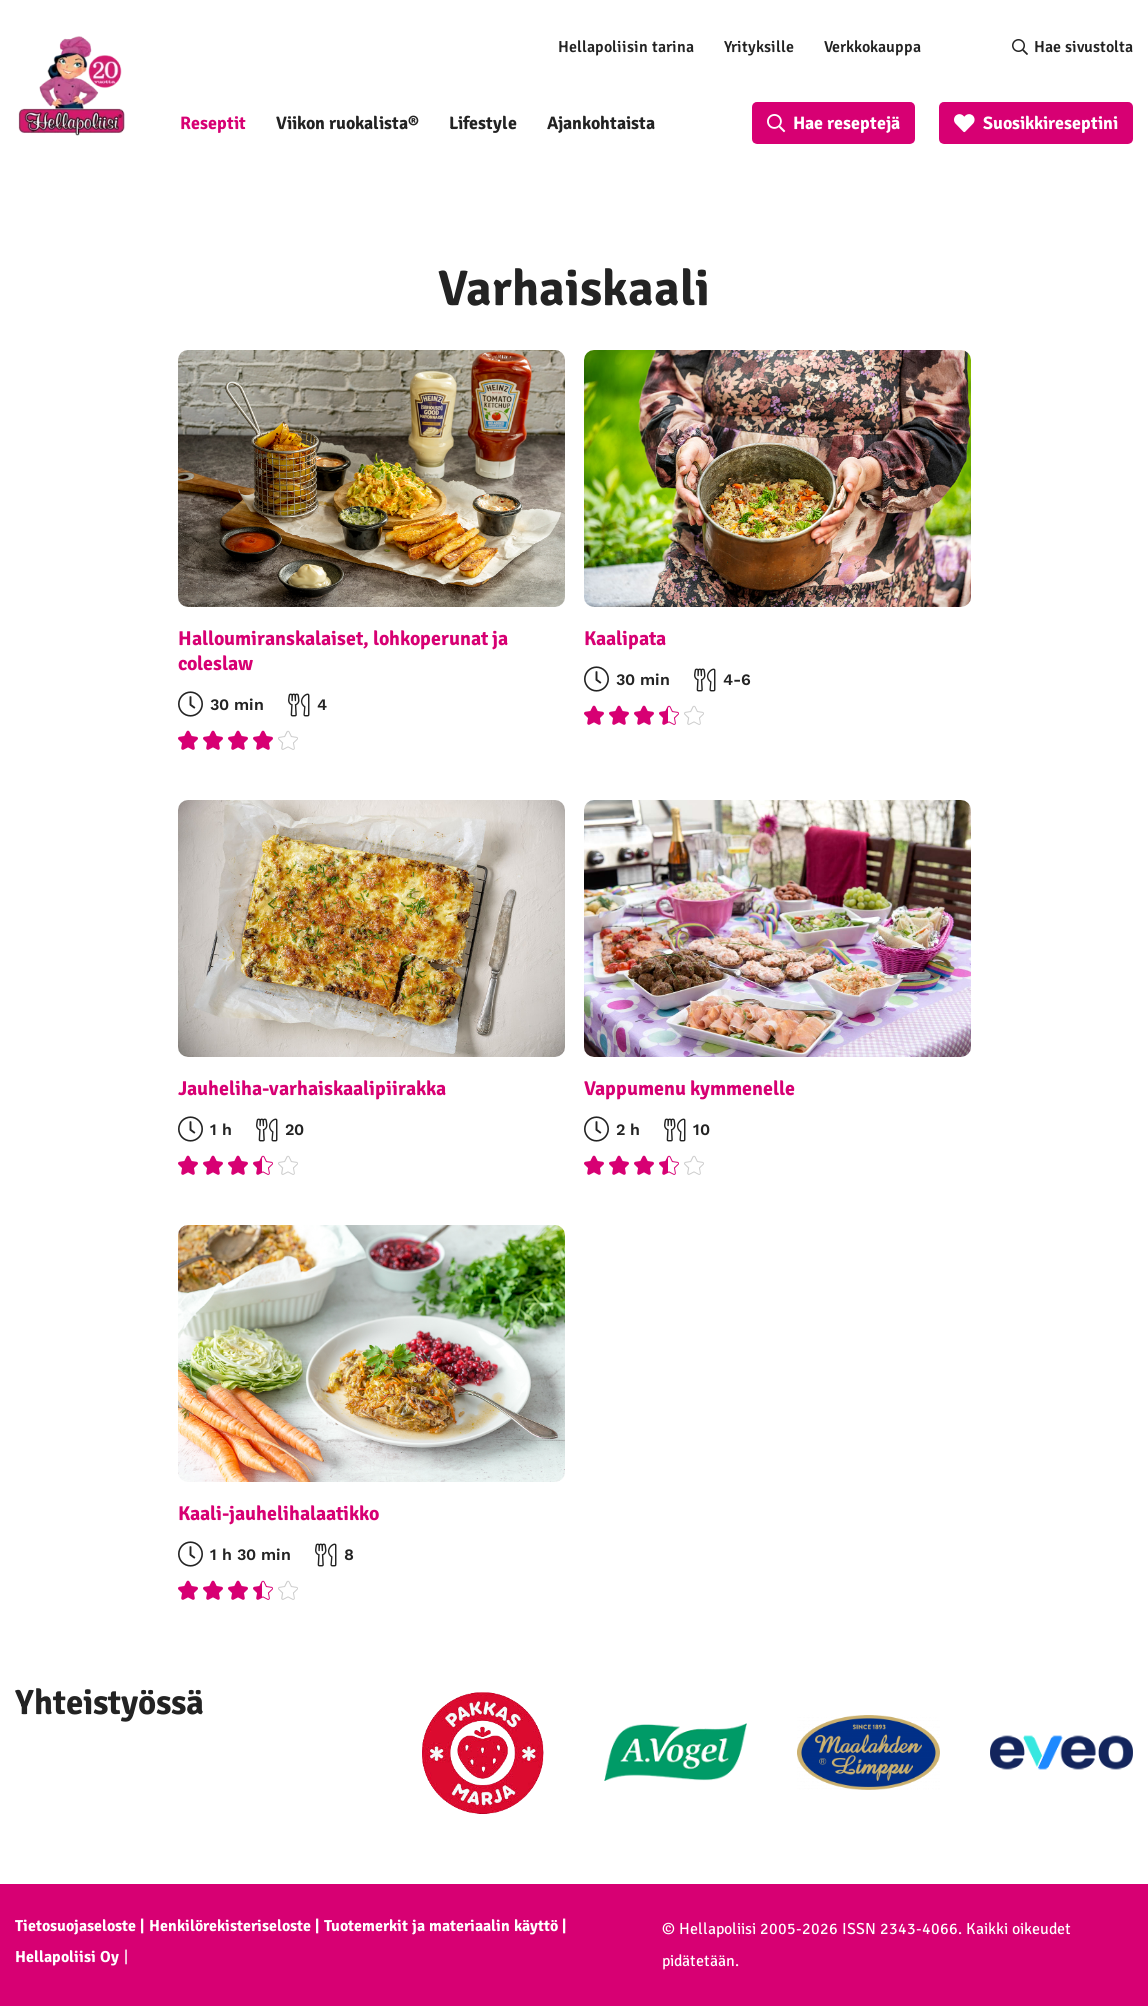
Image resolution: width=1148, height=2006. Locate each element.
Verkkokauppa (872, 47)
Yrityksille (759, 47)
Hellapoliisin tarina (626, 47)
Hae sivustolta (1083, 47)
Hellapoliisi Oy (67, 1957)
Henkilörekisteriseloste (230, 1926)
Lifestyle (483, 123)
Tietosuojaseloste (75, 1926)
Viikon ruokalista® (347, 123)
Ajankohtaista (601, 123)
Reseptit (213, 123)
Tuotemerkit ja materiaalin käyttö (441, 1926)
